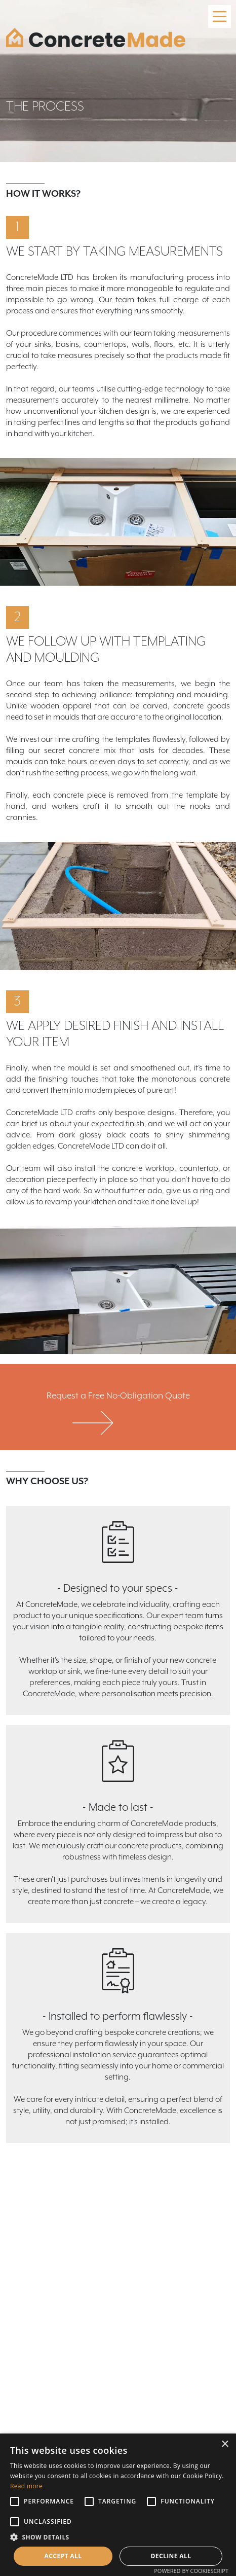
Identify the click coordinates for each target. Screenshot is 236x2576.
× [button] (224, 2444)
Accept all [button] (63, 2556)
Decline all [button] (171, 2556)
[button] (118, 2537)
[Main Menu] (219, 16)
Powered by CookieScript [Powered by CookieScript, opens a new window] (191, 2570)
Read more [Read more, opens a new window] (26, 2486)
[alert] (118, 2505)
